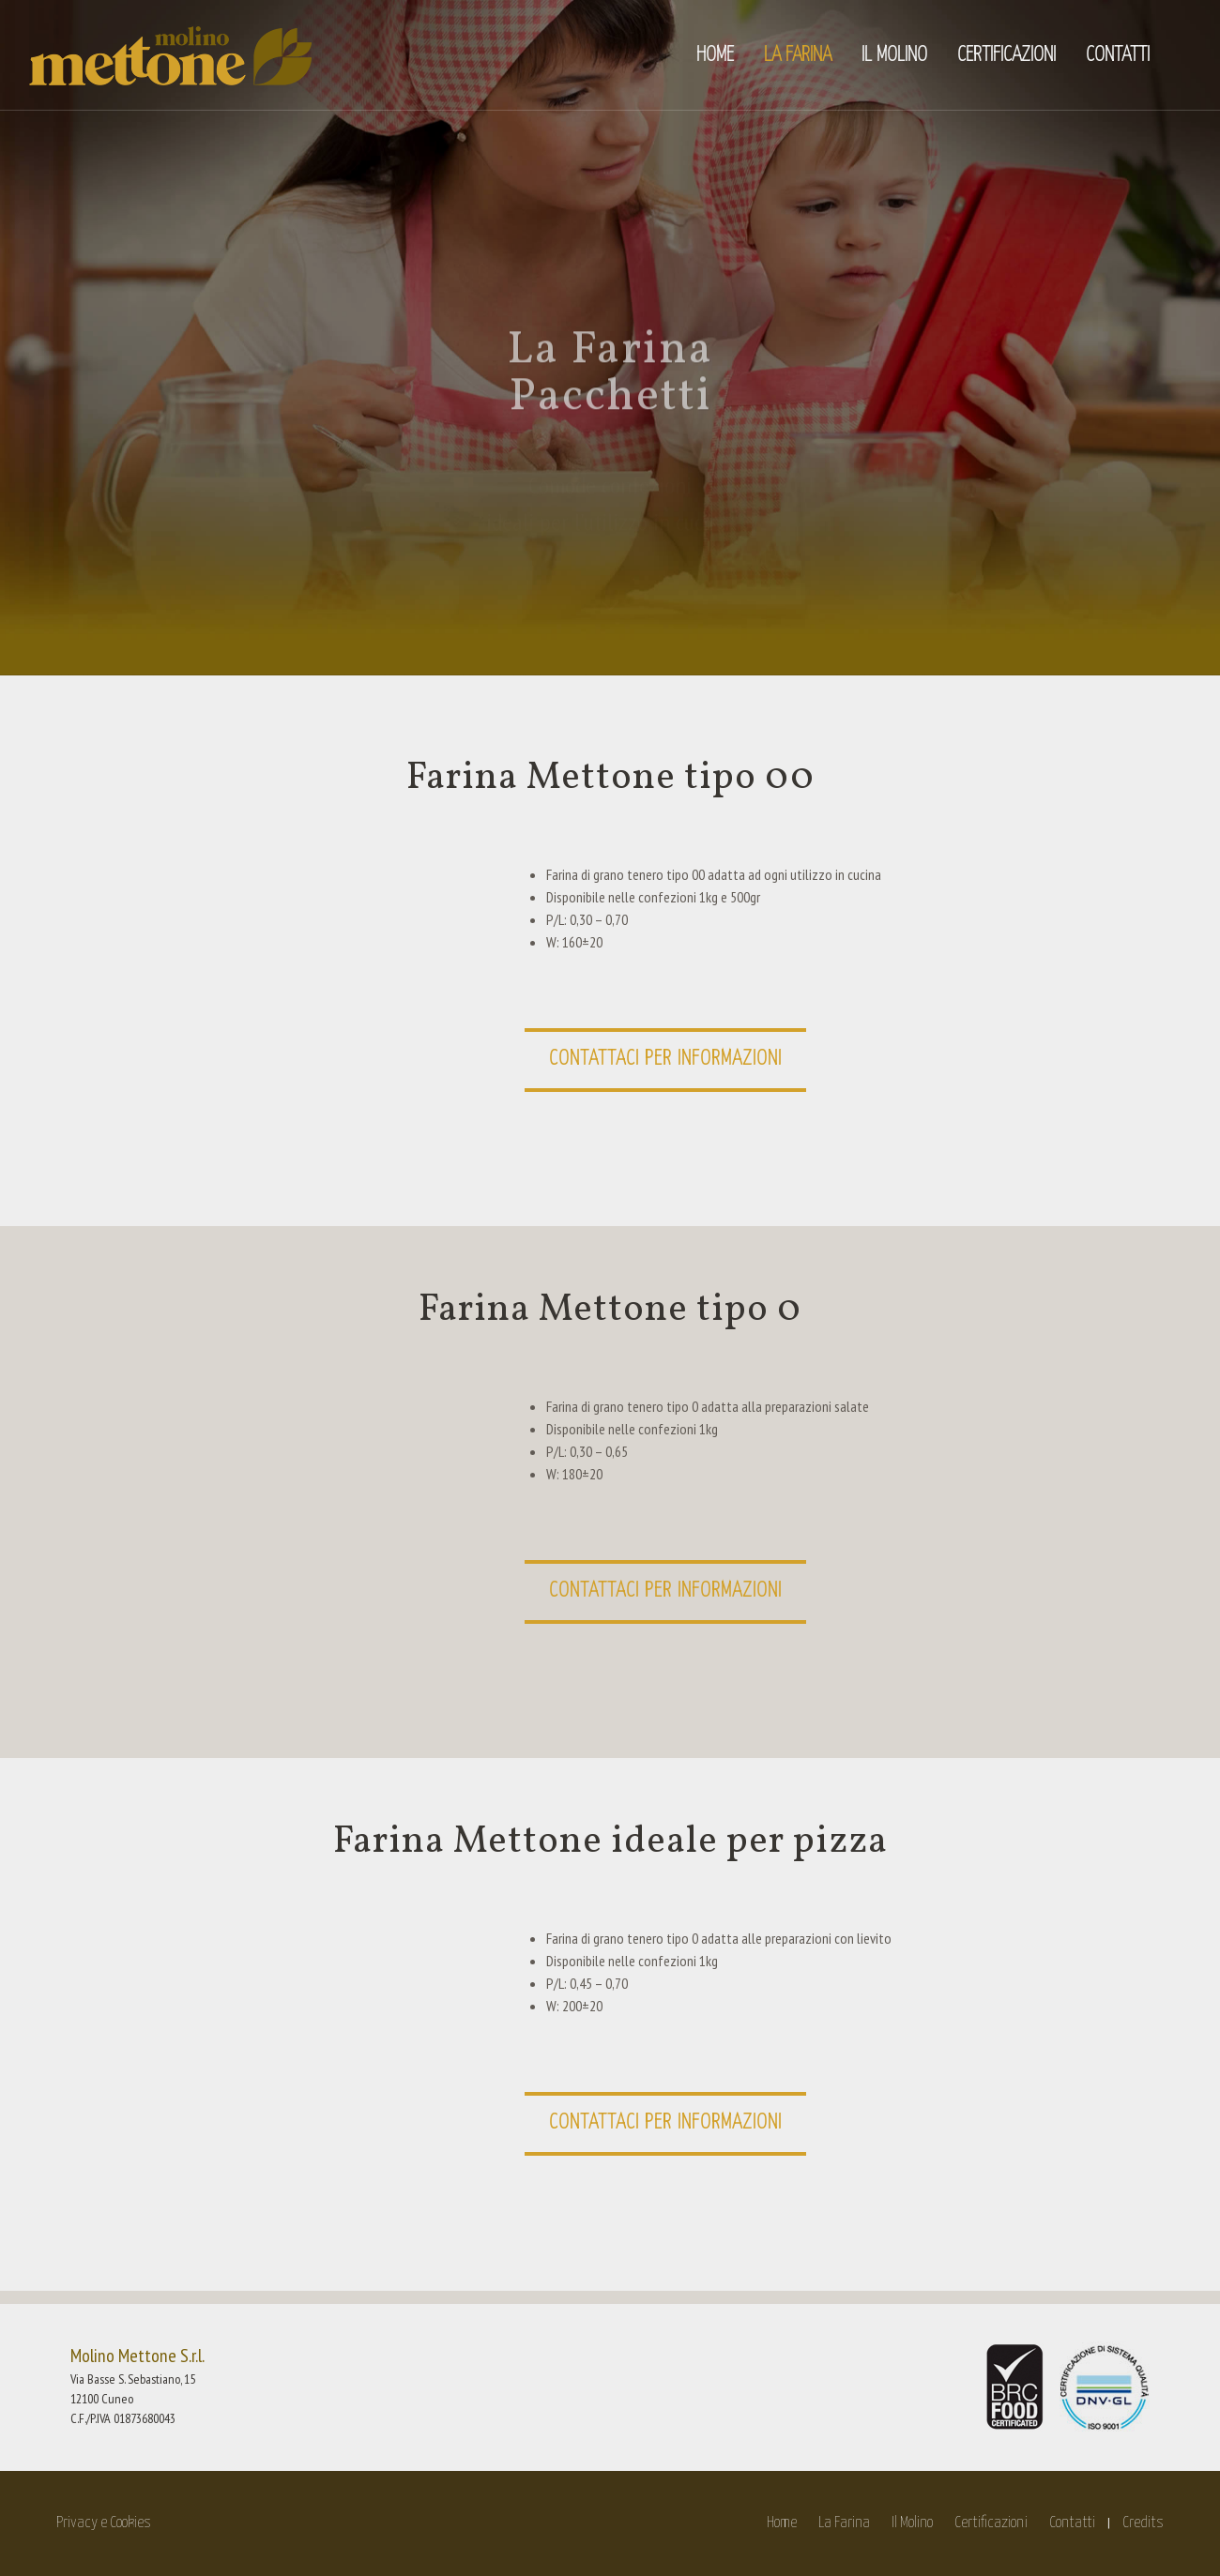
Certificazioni (991, 2523)
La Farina (844, 2523)
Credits (1143, 2523)
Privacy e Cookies (103, 2523)
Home (782, 2523)
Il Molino (912, 2523)
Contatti (1072, 2523)
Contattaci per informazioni (665, 1058)
